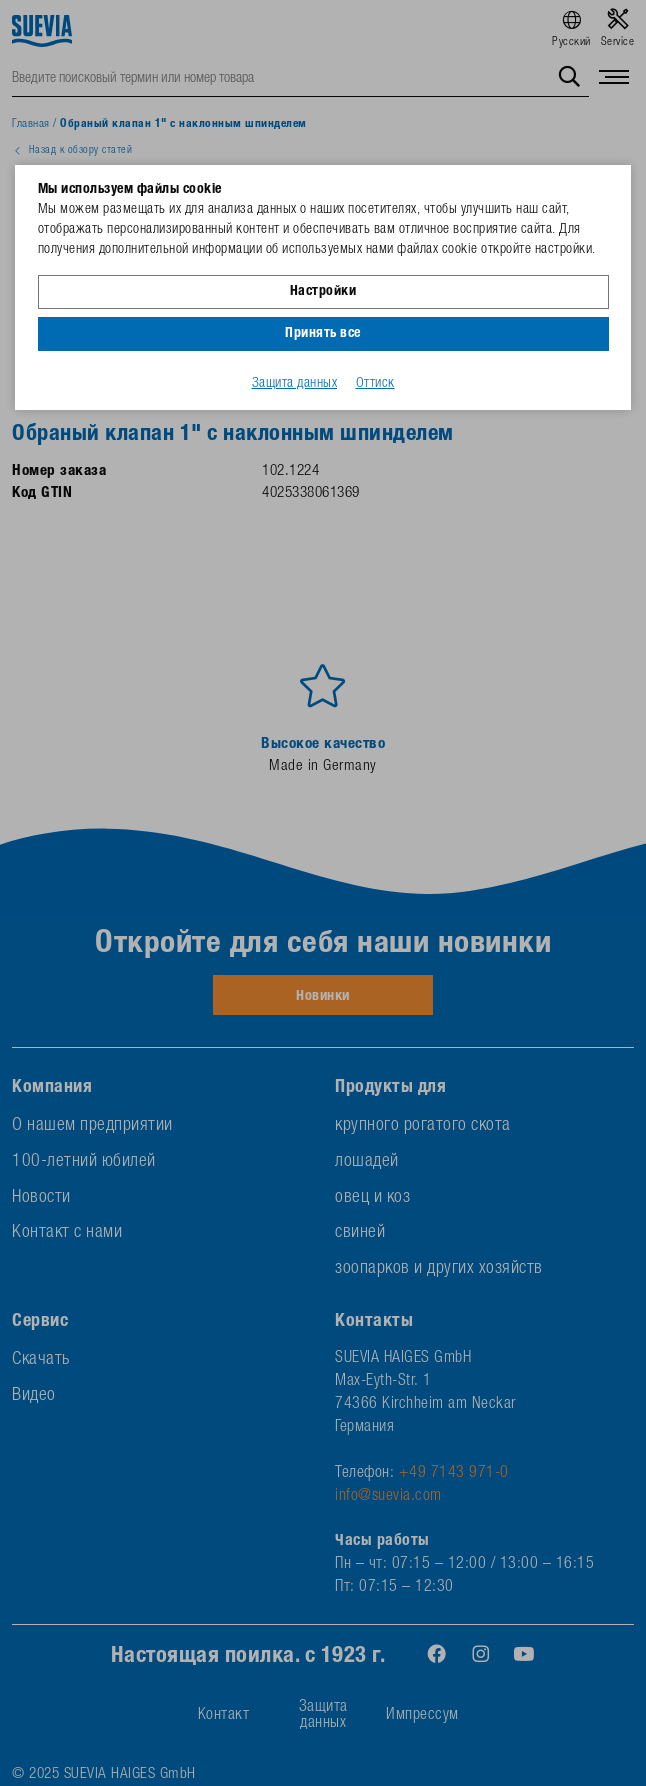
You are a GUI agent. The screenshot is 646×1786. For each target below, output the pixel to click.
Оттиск (375, 384)
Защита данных (295, 384)
